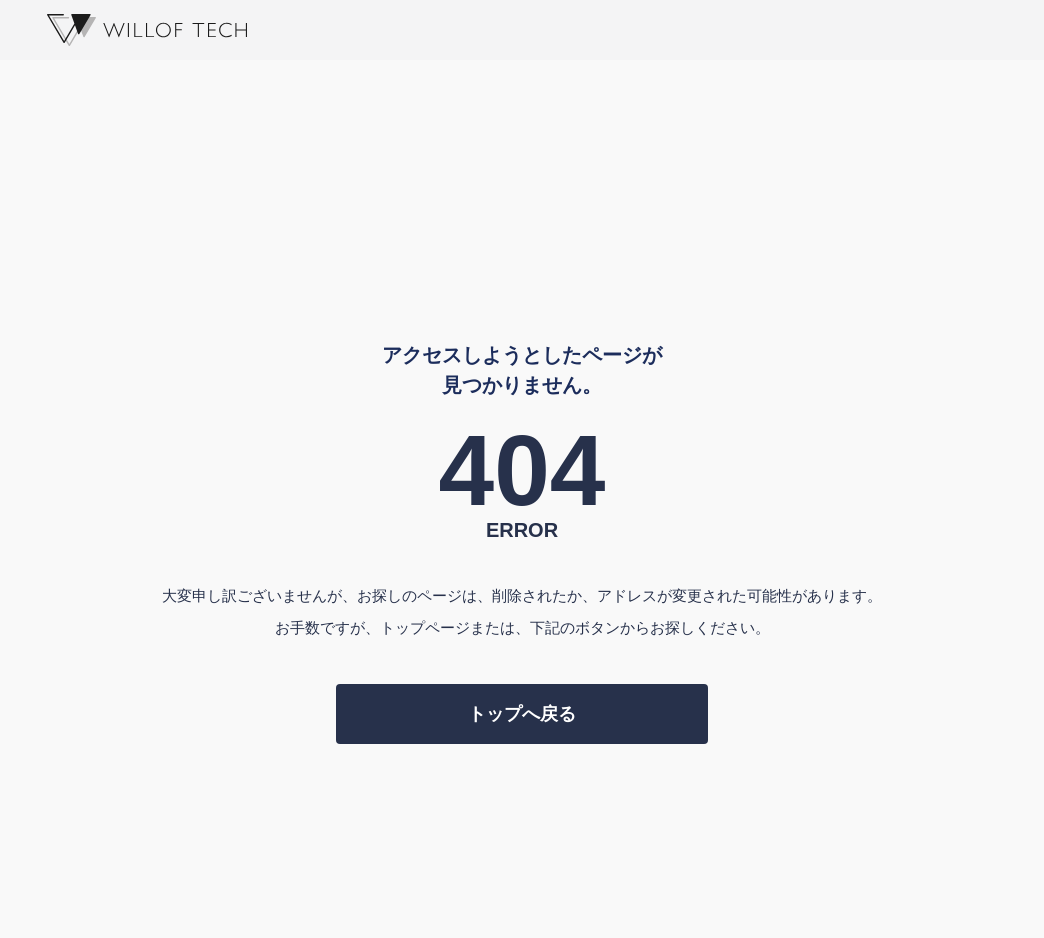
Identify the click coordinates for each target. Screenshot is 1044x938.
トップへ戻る (522, 714)
